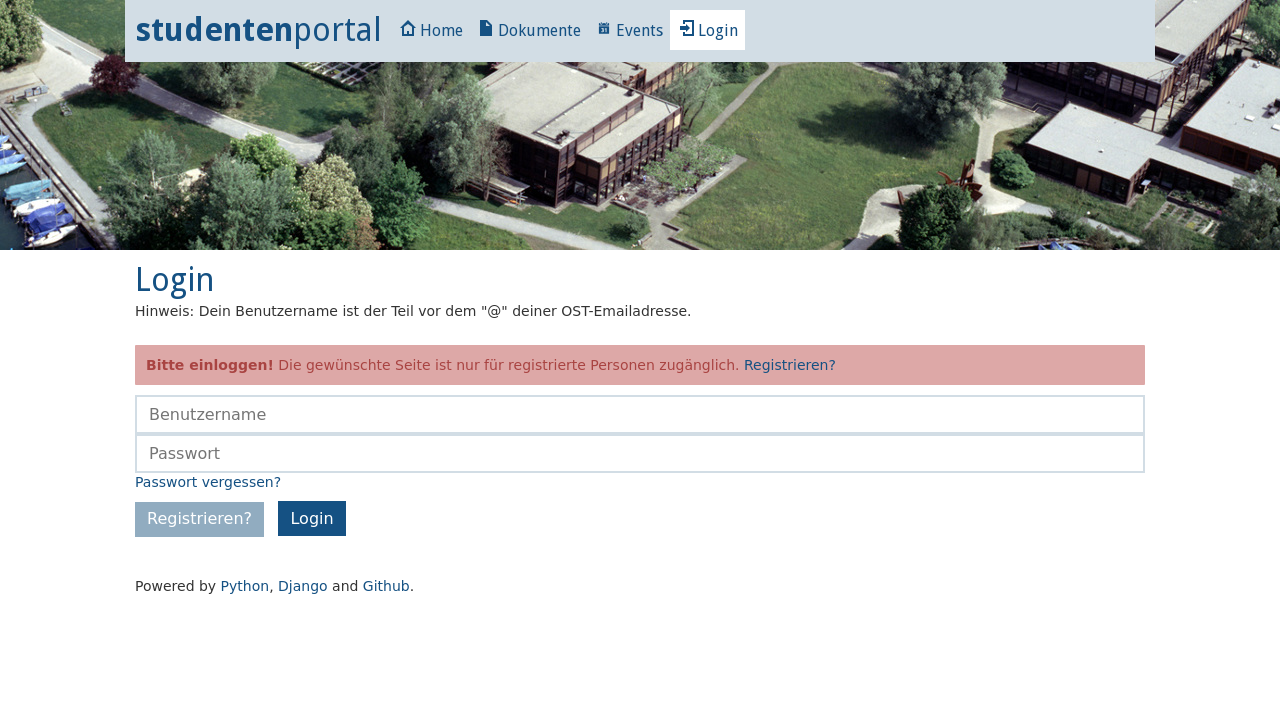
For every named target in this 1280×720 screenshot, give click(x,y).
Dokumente (529, 30)
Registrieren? (790, 365)
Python (245, 586)
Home (431, 30)
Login (708, 30)
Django (303, 586)
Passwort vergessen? (208, 482)
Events (629, 30)
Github (386, 586)
